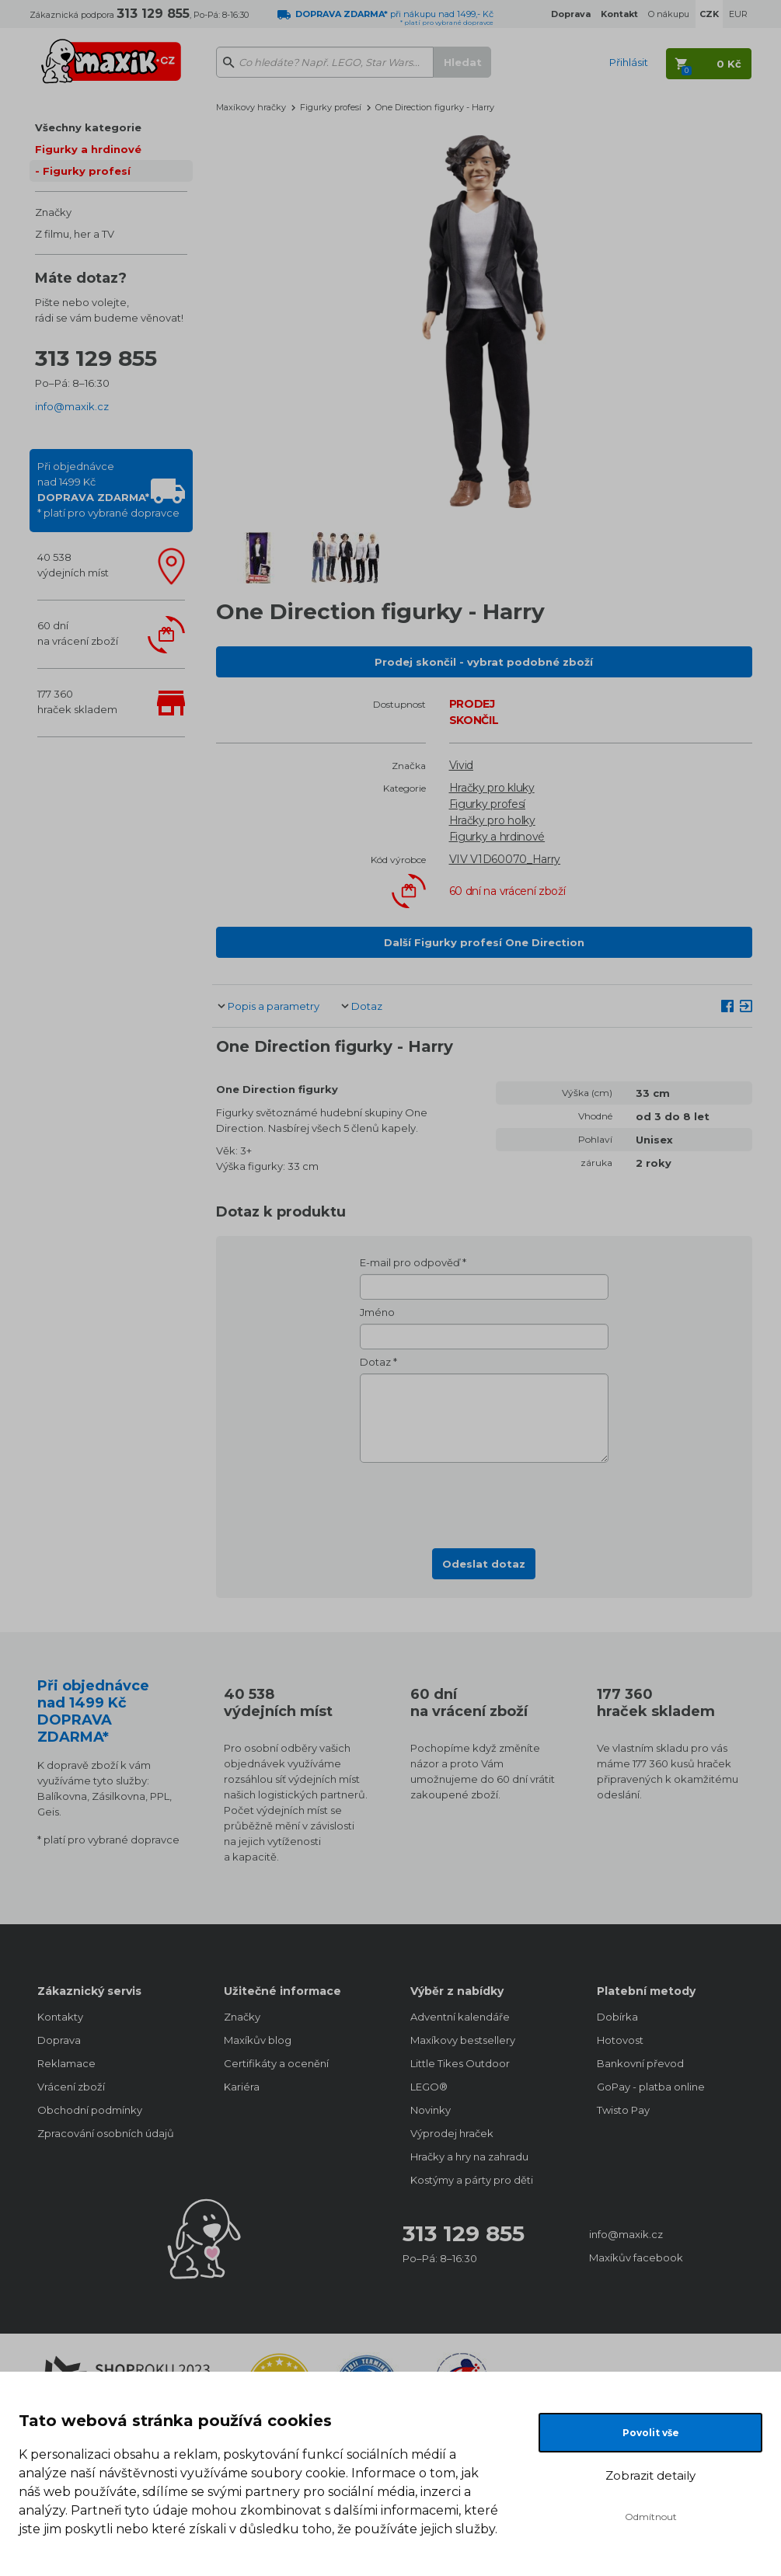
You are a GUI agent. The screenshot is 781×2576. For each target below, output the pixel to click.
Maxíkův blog (257, 2040)
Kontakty (60, 2016)
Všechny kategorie (88, 127)
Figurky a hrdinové (88, 149)
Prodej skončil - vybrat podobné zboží (484, 662)
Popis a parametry (273, 1006)
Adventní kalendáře (460, 2016)
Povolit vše (650, 2432)
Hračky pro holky (492, 820)
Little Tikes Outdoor (460, 2063)
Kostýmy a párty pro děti (471, 2180)
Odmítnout (651, 2516)
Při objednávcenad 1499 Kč (108, 489)
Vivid (461, 765)
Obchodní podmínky (89, 2110)
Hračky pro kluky (492, 788)
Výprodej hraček (451, 2133)
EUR (738, 14)
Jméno (377, 1312)
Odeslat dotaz (483, 1564)
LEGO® (429, 2086)
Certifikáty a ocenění (276, 2063)
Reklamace (66, 2063)
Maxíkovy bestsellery (462, 2040)
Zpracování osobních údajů (105, 2133)
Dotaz (366, 1006)
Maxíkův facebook (636, 2257)
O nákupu (668, 14)
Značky (53, 212)
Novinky (430, 2110)
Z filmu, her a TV (74, 234)
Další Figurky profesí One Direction (484, 942)
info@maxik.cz (72, 406)
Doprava (59, 2040)
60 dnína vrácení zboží (77, 633)
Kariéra (242, 2086)
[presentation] (484, 1501)
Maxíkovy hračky (251, 107)
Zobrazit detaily (650, 2475)
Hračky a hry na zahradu (469, 2156)
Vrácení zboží (71, 2086)
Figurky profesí (87, 171)
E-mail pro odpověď (410, 1262)
